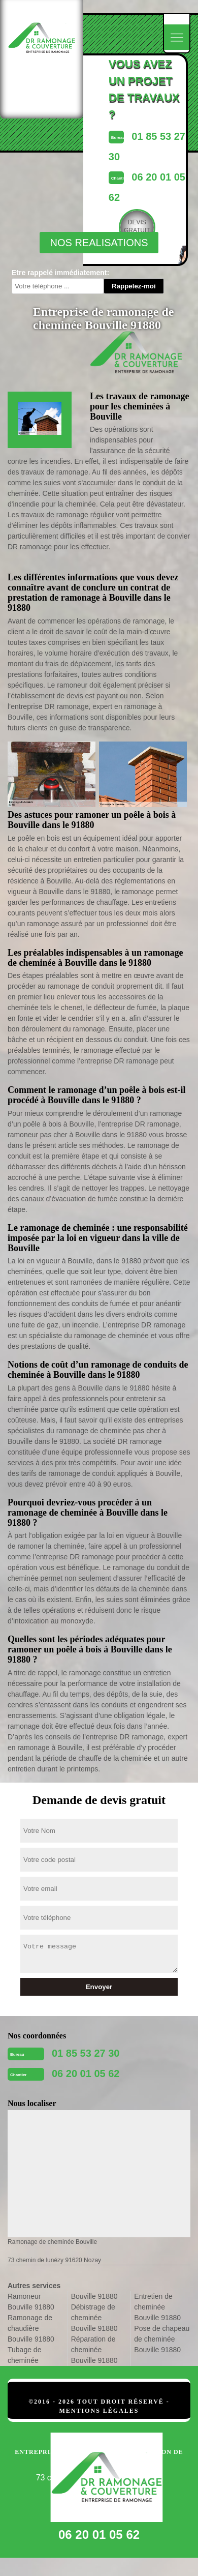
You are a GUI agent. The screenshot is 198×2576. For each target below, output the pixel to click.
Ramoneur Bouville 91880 (31, 2301)
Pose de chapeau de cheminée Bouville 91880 (161, 2339)
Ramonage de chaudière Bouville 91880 (31, 2328)
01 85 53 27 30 (85, 2053)
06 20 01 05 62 (85, 2073)
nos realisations (99, 242)
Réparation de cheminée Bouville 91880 (94, 2349)
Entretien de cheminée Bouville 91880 (157, 2307)
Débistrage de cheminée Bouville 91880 (94, 2317)
